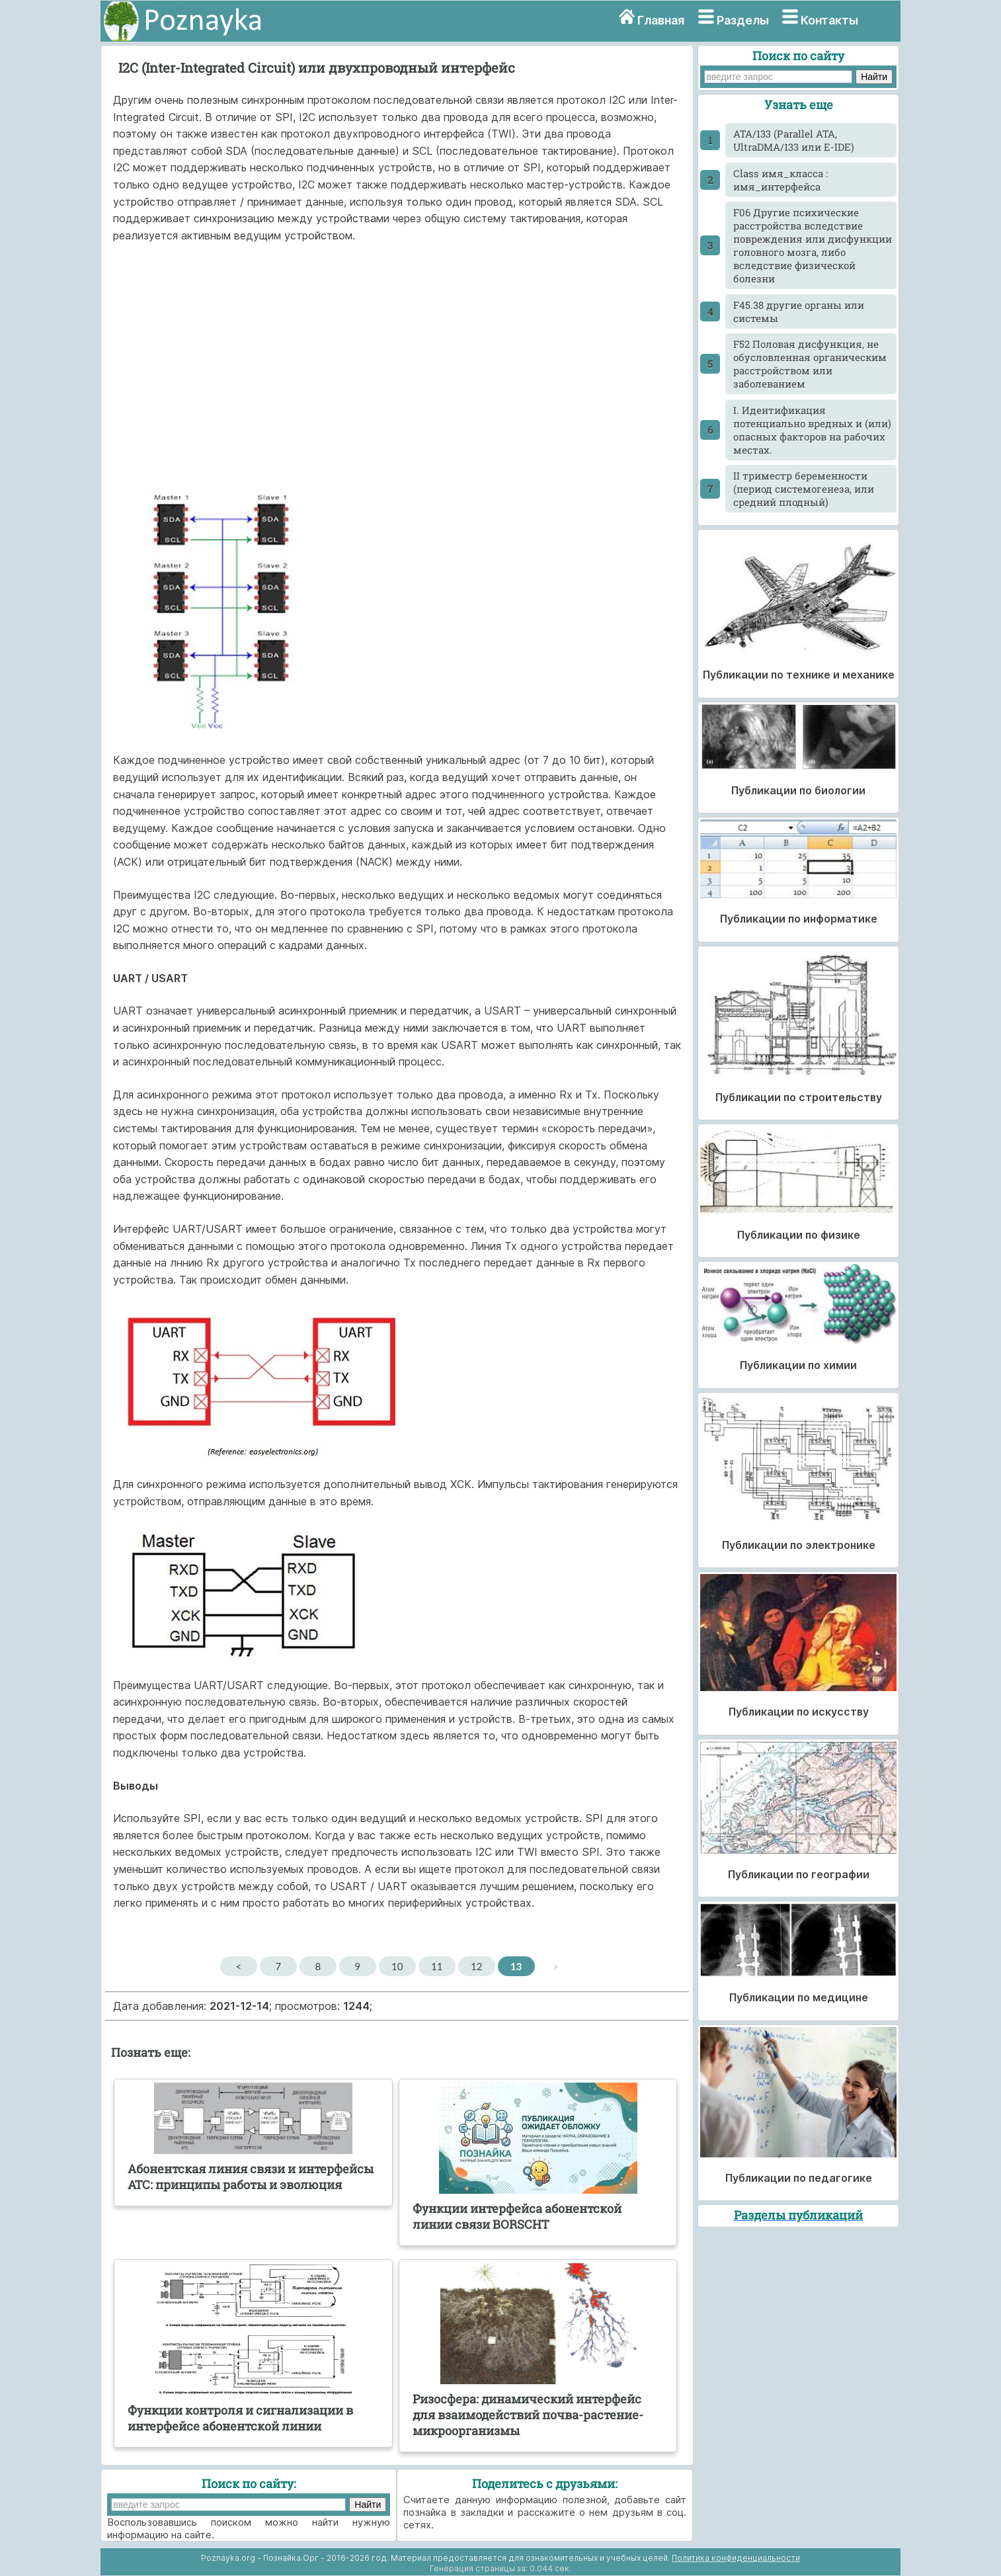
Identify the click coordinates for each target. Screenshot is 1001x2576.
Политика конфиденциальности (736, 2558)
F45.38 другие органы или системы (798, 311)
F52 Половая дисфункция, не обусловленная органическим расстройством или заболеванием (810, 363)
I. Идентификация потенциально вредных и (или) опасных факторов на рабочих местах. (812, 429)
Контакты (829, 20)
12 (476, 1966)
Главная (660, 20)
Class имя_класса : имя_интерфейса (780, 180)
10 (397, 1966)
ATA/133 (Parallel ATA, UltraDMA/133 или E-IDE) (793, 140)
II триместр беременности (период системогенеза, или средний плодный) (803, 489)
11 (436, 1966)
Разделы (743, 20)
